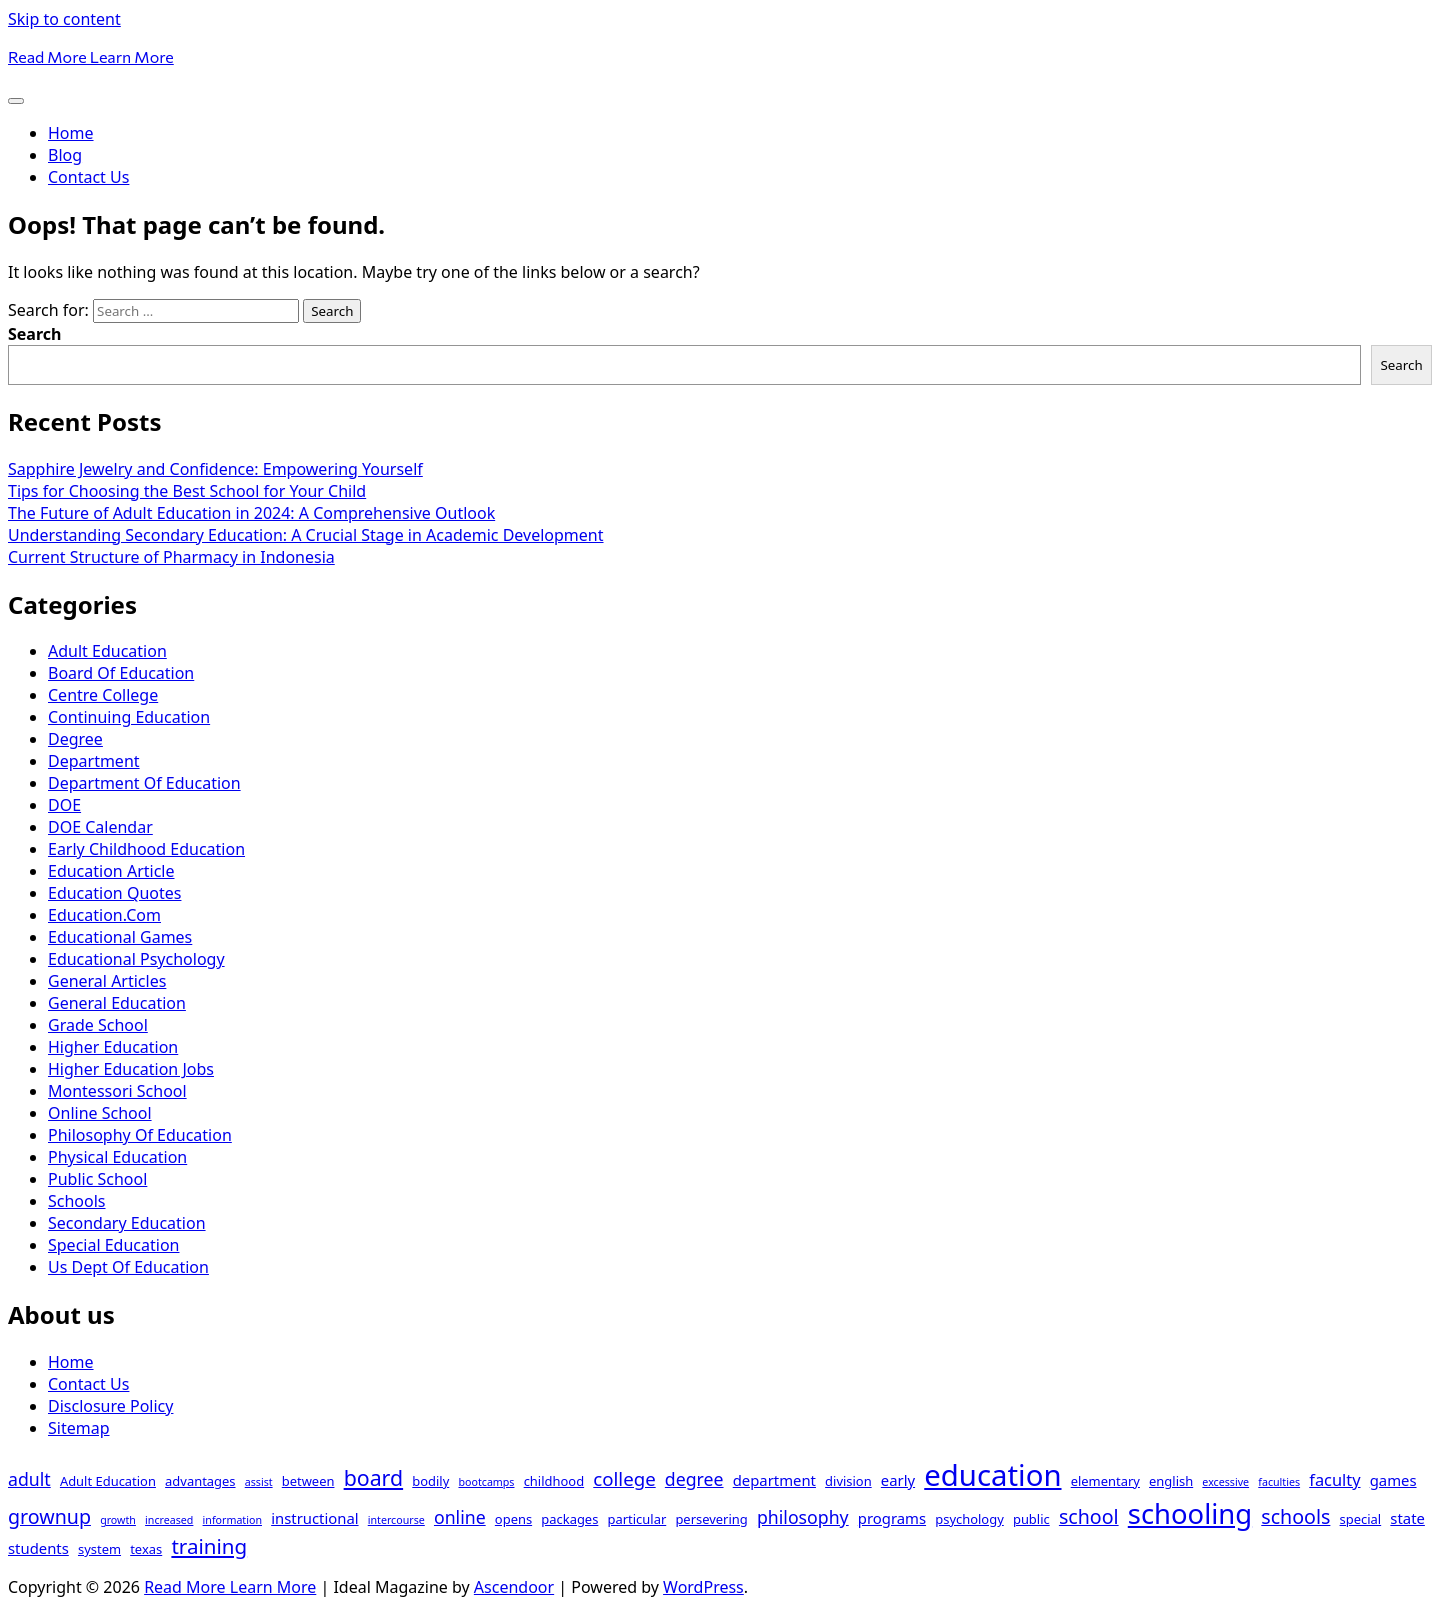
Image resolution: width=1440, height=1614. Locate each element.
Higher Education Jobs (131, 1069)
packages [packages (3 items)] (569, 1519)
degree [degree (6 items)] (694, 1479)
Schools (77, 1201)
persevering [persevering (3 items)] (711, 1519)
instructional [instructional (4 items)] (314, 1518)
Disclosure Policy (110, 1406)
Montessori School (117, 1091)
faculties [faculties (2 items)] (1279, 1482)
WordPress (703, 1587)
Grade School (98, 1025)
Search (34, 334)
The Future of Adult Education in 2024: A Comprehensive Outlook (251, 513)
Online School (100, 1113)
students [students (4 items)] (38, 1548)
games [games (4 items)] (1393, 1480)
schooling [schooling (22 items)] (1190, 1513)
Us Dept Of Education (128, 1267)
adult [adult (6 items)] (29, 1479)
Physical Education (117, 1157)
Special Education (113, 1245)
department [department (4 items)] (774, 1480)
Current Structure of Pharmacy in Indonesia (171, 557)
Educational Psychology (136, 959)
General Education (117, 1003)
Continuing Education (129, 717)
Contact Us (88, 177)
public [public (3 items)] (1031, 1519)
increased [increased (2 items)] (169, 1520)
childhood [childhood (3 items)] (554, 1481)
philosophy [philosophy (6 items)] (803, 1517)
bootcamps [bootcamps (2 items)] (486, 1482)
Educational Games (120, 937)
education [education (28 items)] (992, 1475)
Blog (65, 155)
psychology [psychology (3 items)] (969, 1519)
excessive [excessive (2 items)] (1225, 1482)
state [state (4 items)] (1407, 1518)
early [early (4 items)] (898, 1480)
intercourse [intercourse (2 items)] (396, 1520)
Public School (97, 1179)
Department (94, 761)
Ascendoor (514, 1587)
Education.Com (104, 915)
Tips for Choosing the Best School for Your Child (187, 491)
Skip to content (64, 19)
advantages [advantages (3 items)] (200, 1481)
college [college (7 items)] (624, 1478)
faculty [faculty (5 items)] (1334, 1479)
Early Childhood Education (146, 849)
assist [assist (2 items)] (259, 1482)
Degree (75, 739)
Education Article (111, 871)
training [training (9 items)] (209, 1546)
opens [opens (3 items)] (513, 1519)
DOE (64, 805)
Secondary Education (127, 1223)
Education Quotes (114, 893)
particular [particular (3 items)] (637, 1519)
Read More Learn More (91, 56)
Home (71, 133)
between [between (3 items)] (308, 1481)
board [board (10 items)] (373, 1477)
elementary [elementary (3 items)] (1105, 1481)
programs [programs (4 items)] (892, 1518)
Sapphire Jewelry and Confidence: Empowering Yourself (215, 469)
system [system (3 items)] (99, 1549)
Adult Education (107, 651)
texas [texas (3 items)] (146, 1549)
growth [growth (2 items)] (118, 1520)
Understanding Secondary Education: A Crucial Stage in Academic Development (306, 535)
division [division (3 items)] (848, 1481)
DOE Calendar (100, 827)
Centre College (103, 695)
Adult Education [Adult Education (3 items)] (108, 1481)
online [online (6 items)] (460, 1517)
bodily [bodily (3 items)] (430, 1481)
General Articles (107, 981)
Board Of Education (121, 673)
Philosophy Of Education (140, 1135)
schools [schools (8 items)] (1295, 1516)
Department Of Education (144, 783)
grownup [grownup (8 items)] (49, 1516)
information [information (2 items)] (232, 1520)
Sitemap (79, 1428)
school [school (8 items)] (1089, 1516)
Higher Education (113, 1047)
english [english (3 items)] (1171, 1481)
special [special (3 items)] (1361, 1519)
